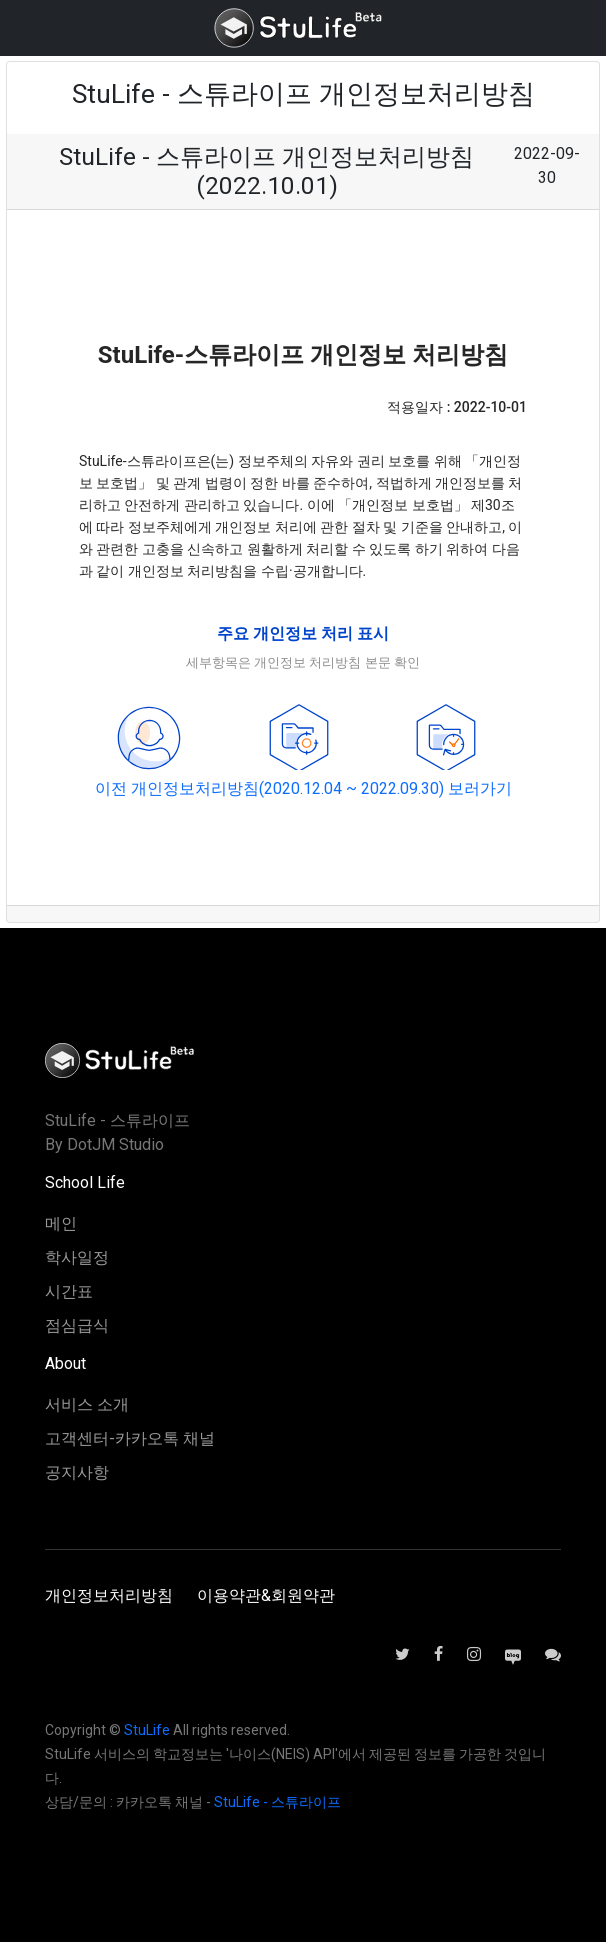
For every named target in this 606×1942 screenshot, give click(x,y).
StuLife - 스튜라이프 (277, 1802)
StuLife (147, 1730)
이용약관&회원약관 (266, 1595)
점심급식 (77, 1325)
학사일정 (77, 1257)
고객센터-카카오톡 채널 (130, 1438)
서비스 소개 (87, 1404)
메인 (61, 1223)
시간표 (69, 1291)
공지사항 (77, 1472)
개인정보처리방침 (109, 1595)
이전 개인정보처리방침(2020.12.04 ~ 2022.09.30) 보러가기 (303, 788)
